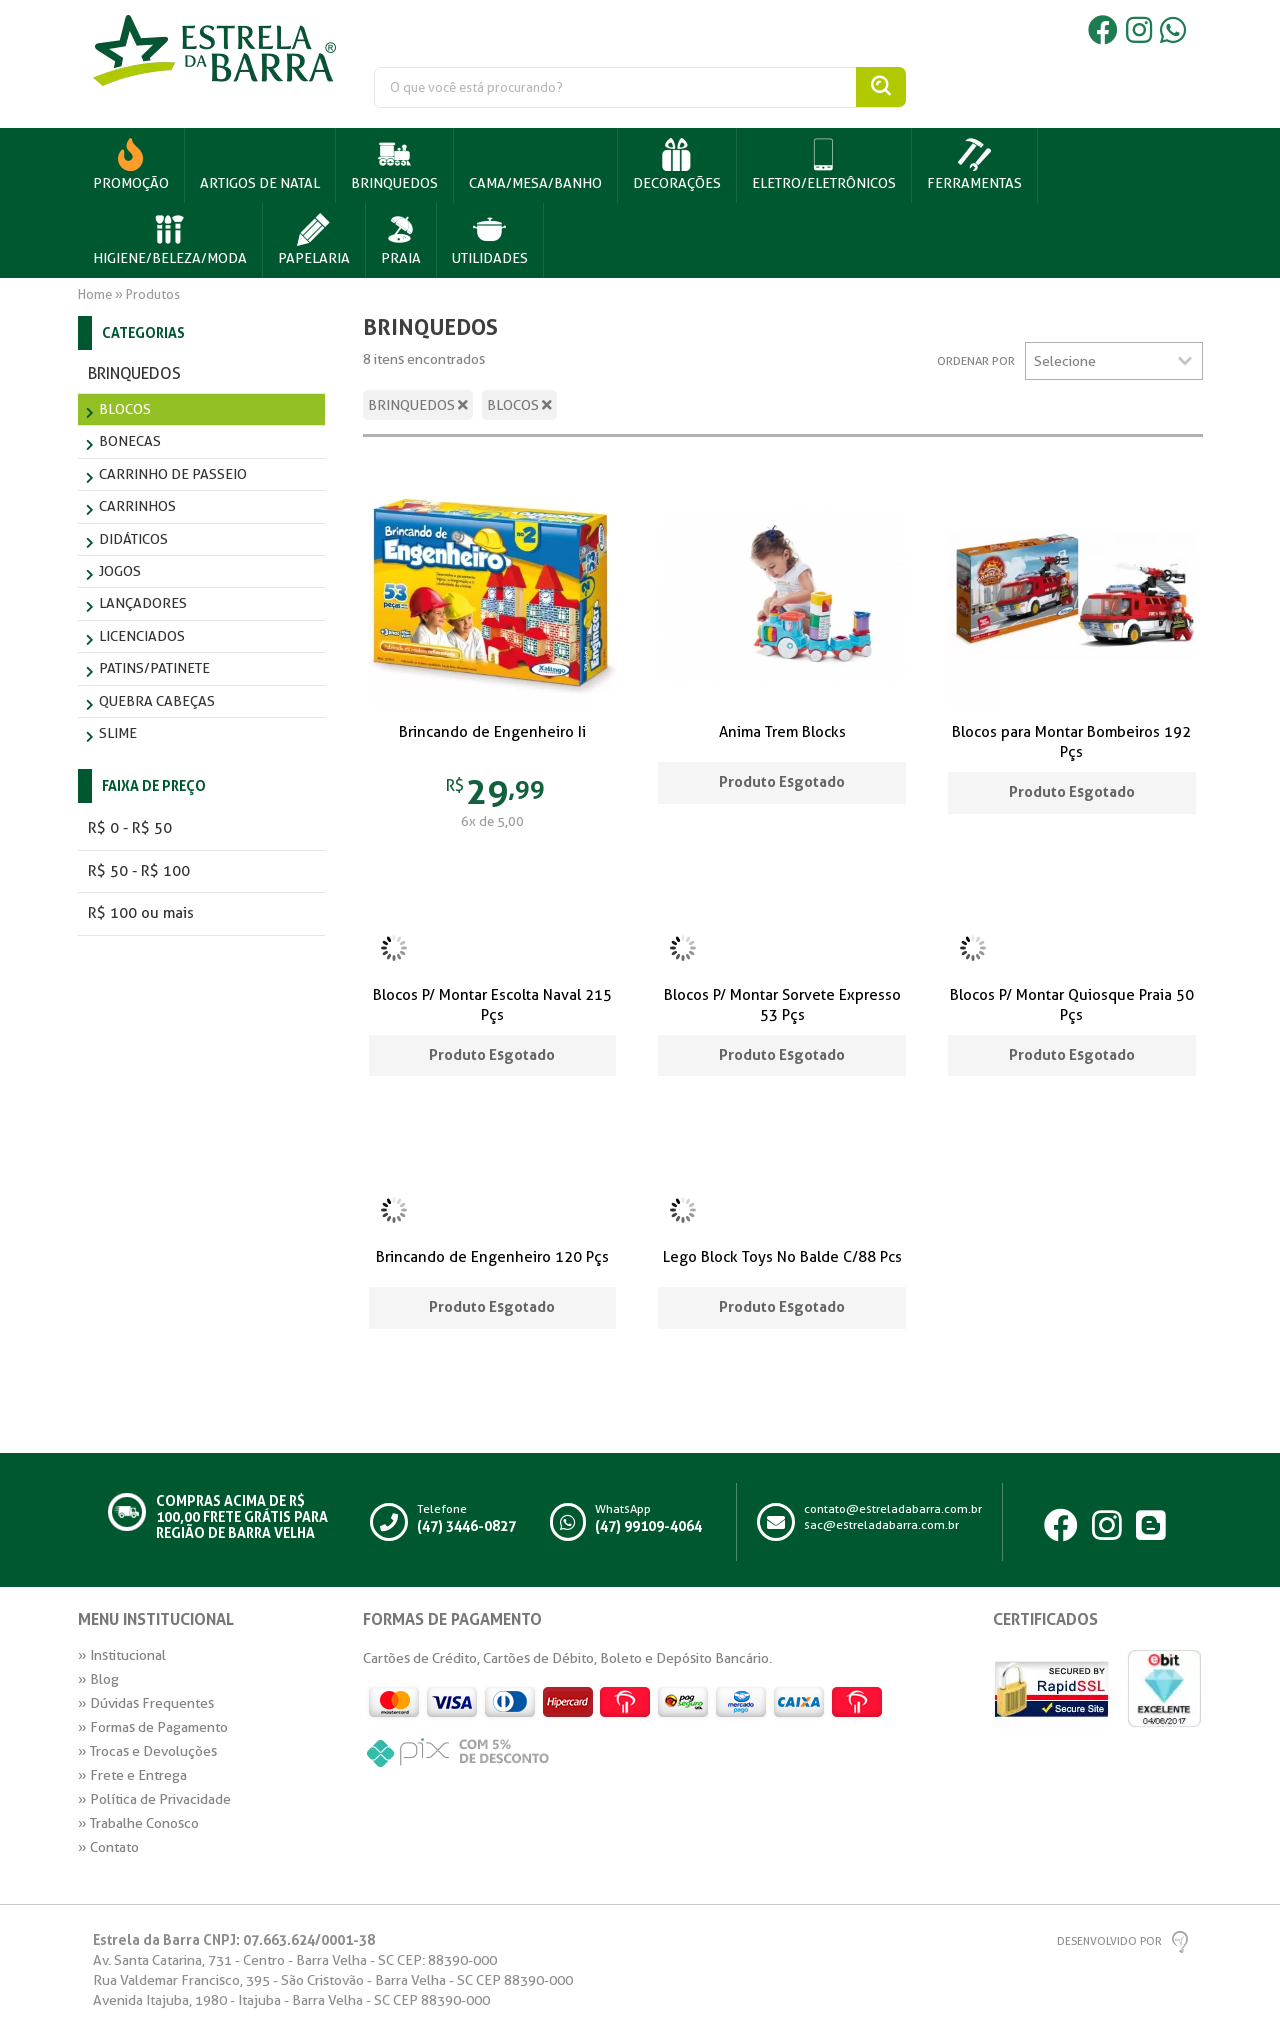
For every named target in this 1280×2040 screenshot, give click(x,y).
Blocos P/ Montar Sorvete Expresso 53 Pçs (782, 1005)
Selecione (1065, 361)
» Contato (108, 1847)
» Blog (98, 1679)
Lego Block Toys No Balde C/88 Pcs (782, 1257)
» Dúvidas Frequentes (146, 1703)
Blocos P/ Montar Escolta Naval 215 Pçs (492, 1005)
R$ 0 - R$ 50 (130, 828)
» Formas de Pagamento (153, 1727)
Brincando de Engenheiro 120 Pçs (492, 1257)
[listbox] (1114, 361)
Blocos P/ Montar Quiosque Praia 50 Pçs (1072, 1005)
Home (95, 294)
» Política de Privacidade (154, 1799)
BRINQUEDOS (418, 405)
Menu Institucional (156, 1620)
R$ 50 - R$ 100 (139, 871)
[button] (395, 165)
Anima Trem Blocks (782, 732)
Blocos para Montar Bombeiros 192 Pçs (1071, 742)
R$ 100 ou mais (141, 913)
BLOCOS (519, 405)
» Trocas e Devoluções (147, 1751)
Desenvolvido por (1109, 1941)
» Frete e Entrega (132, 1775)
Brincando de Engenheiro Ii (492, 732)
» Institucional (122, 1655)
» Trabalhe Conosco (138, 1823)
